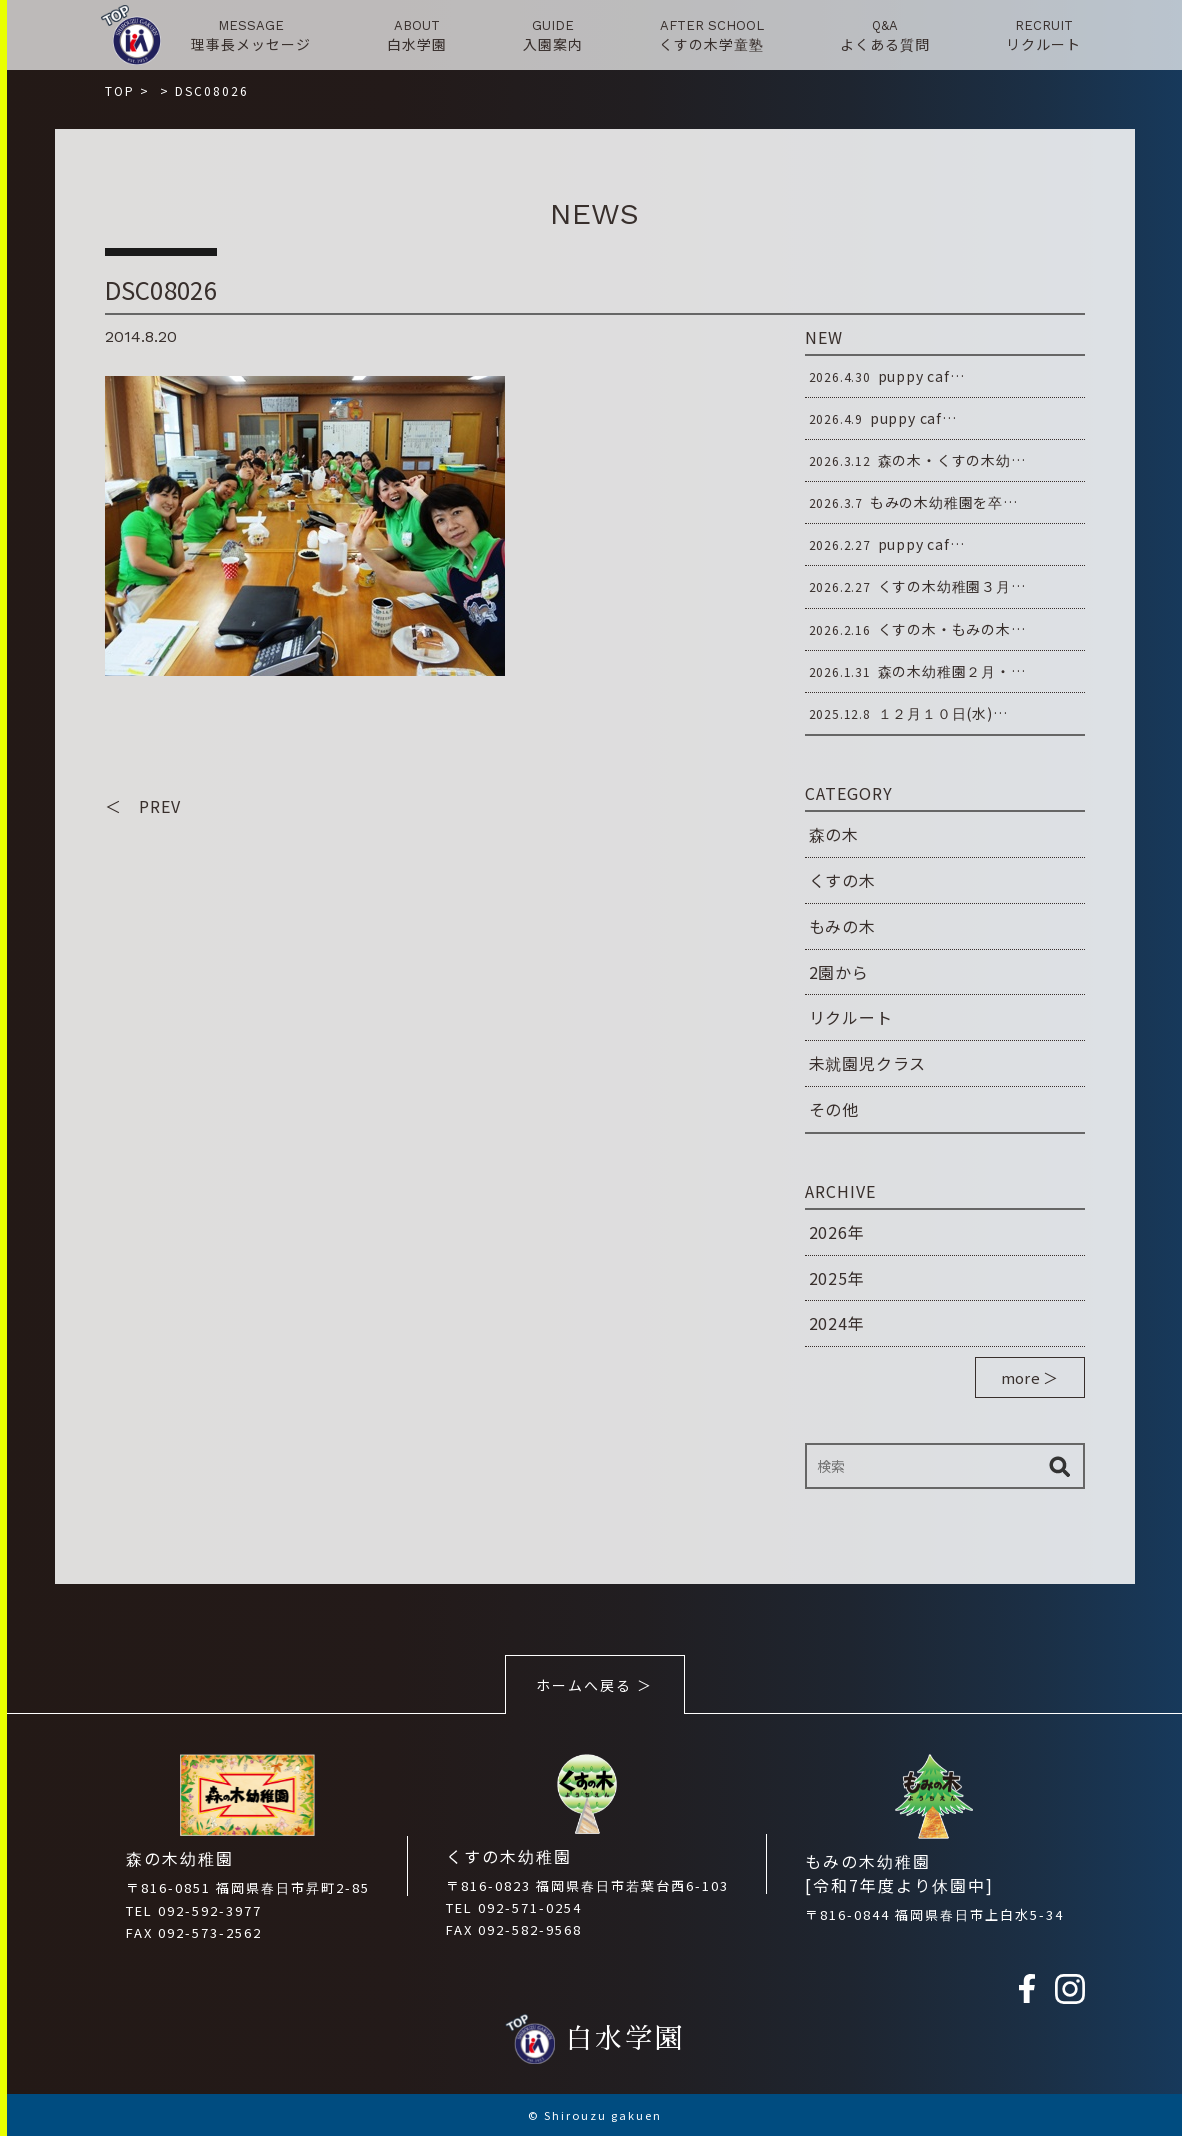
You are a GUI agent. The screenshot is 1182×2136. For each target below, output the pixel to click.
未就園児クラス (868, 1063)
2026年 (837, 1232)
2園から (839, 972)
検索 (1060, 1466)
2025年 (837, 1278)
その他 (834, 1109)
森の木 (834, 834)
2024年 (837, 1323)
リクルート (851, 1017)
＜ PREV (143, 806)
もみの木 (842, 926)
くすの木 (842, 880)
